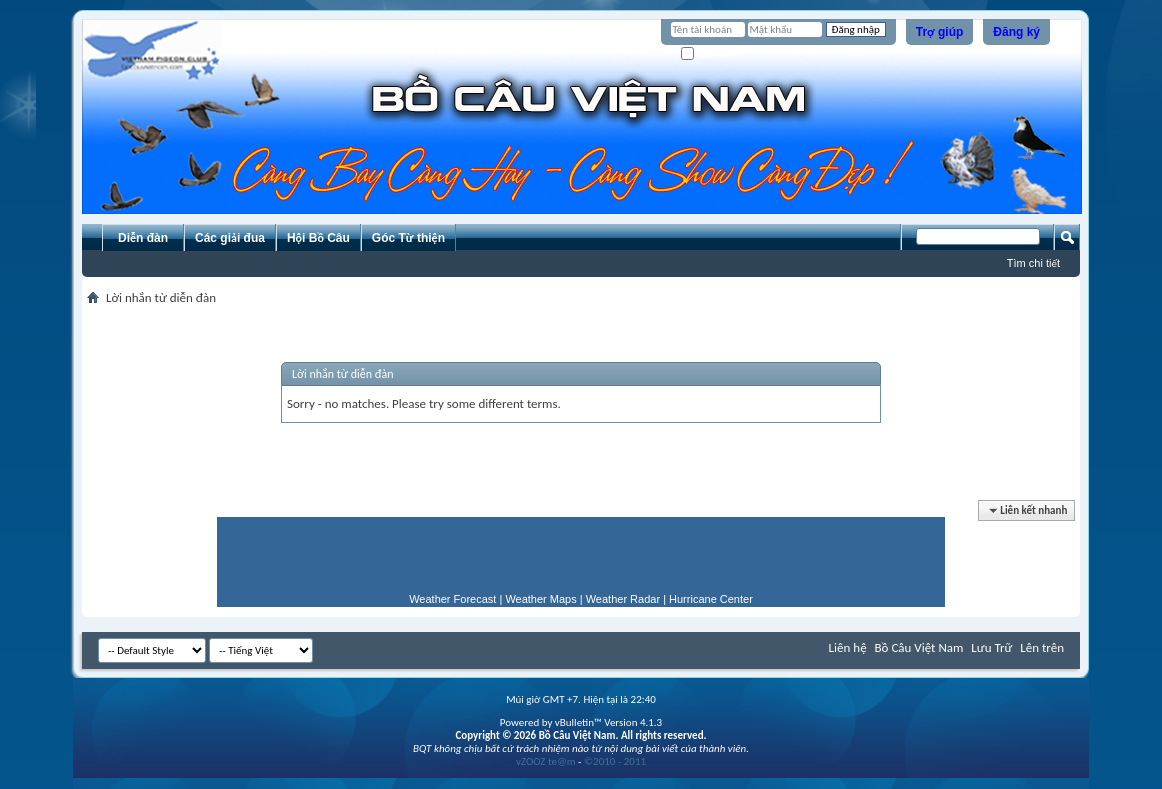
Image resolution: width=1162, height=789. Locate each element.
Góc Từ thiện (408, 238)
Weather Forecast (452, 599)
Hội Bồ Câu (318, 238)
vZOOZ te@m (546, 761)
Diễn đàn (143, 238)
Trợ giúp (940, 32)
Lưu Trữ (991, 647)
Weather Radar (623, 599)
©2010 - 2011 (615, 761)
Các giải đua (230, 238)
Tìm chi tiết (1033, 263)
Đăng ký (1016, 32)
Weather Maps (540, 599)
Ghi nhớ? (709, 54)
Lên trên (1042, 647)
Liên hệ (848, 647)
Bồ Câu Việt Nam (919, 647)
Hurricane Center (711, 599)
